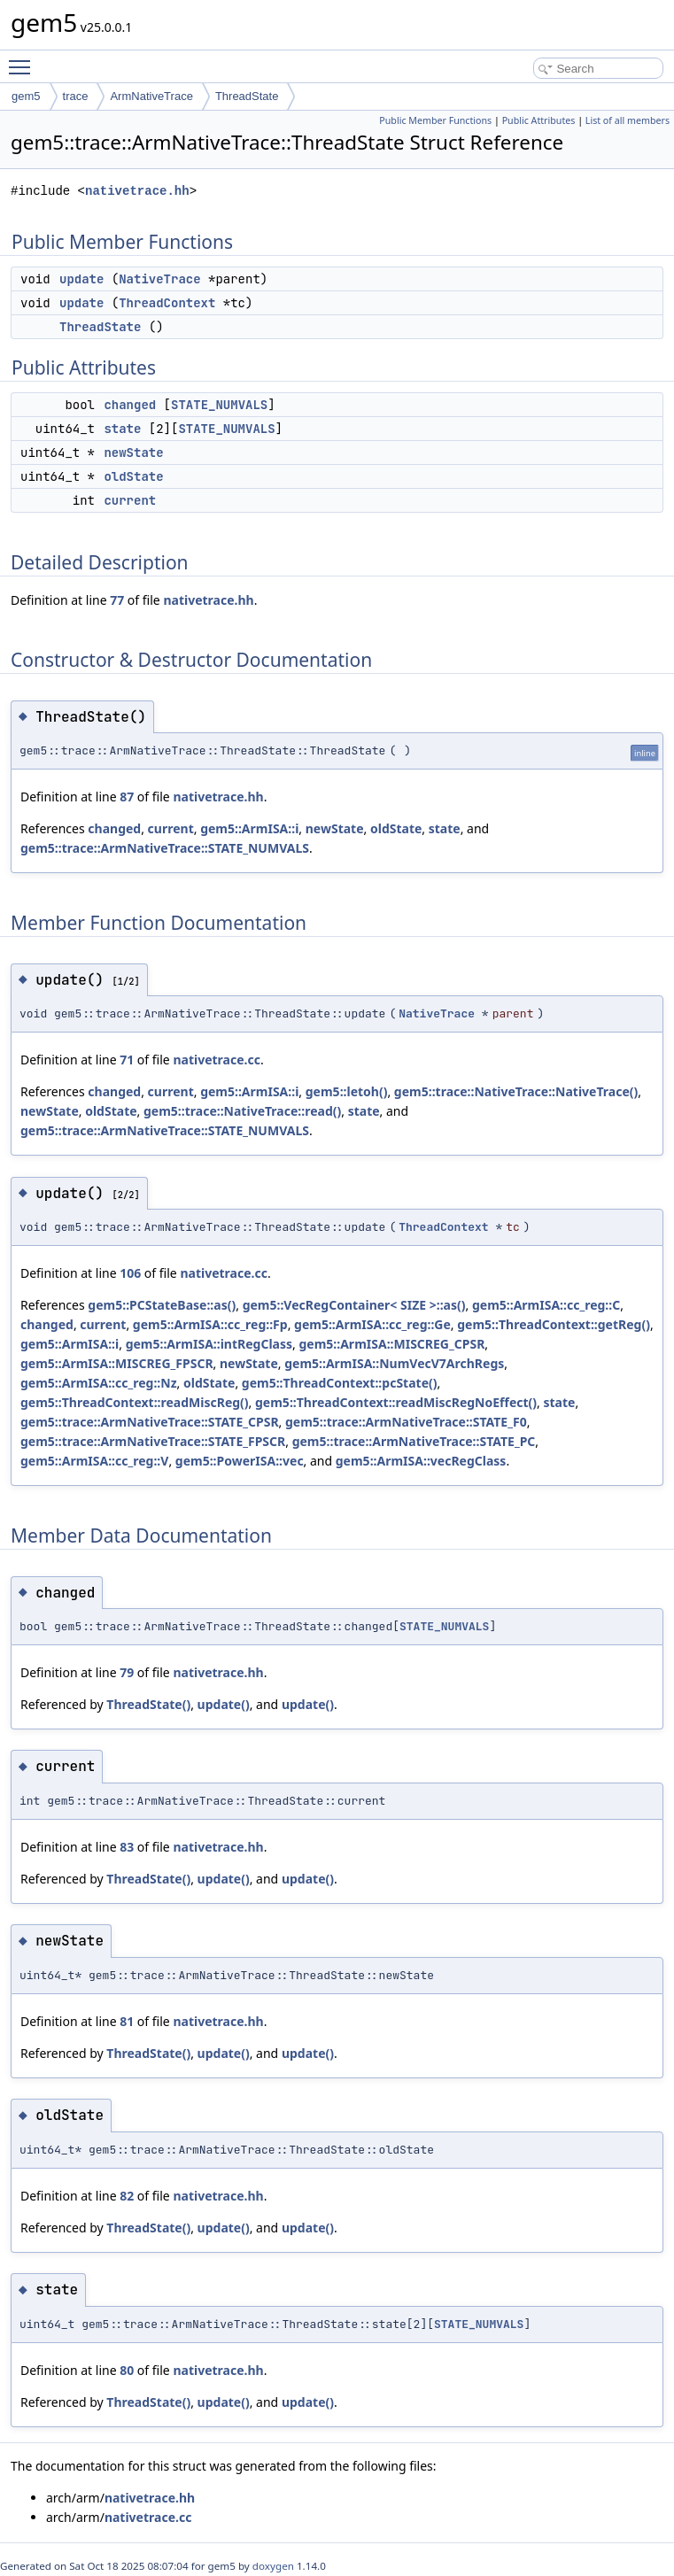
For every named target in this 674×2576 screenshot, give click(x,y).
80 (127, 2370)
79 (127, 1672)
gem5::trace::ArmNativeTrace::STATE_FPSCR (152, 1441)
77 (117, 600)
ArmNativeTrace (151, 96)
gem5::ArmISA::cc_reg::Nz (98, 1382)
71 (127, 1059)
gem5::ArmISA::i (249, 828)
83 (127, 1846)
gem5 (26, 96)
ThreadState (247, 96)
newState (133, 452)
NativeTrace (159, 279)
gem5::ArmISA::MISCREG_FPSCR (116, 1363)
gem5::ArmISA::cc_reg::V (94, 1460)
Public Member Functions (435, 120)
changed (130, 405)
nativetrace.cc (216, 1059)
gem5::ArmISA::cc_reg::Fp (210, 1324)
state (122, 429)
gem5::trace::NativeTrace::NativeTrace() (516, 1091)
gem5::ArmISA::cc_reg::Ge (372, 1324)
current (130, 500)
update (81, 279)
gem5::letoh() (347, 1091)
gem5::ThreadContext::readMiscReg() (134, 1402)
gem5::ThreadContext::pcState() (340, 1382)
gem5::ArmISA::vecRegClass (421, 1460)
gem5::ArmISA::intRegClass (209, 1343)
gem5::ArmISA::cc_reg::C (546, 1304)
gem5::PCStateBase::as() (162, 1304)
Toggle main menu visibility (24, 59)
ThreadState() (148, 1704)
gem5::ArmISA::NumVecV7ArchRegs (394, 1363)
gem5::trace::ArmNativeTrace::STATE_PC (414, 1441)
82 (127, 2195)
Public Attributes (539, 120)
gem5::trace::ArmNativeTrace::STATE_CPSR (149, 1421)
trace (76, 96)
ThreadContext (167, 303)
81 (127, 2021)
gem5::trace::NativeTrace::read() (242, 1110)
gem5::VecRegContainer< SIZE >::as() (354, 1304)
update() (224, 1704)
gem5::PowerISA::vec (239, 1460)
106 (130, 1273)
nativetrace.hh (137, 190)
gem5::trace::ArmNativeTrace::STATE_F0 (406, 1421)
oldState (133, 476)
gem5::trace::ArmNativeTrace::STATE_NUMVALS (164, 847)
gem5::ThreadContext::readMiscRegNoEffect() (396, 1402)
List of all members (627, 120)
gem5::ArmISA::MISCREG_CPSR (391, 1343)
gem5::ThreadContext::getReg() (553, 1324)
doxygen (273, 2565)
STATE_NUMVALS (219, 405)
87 (127, 796)
